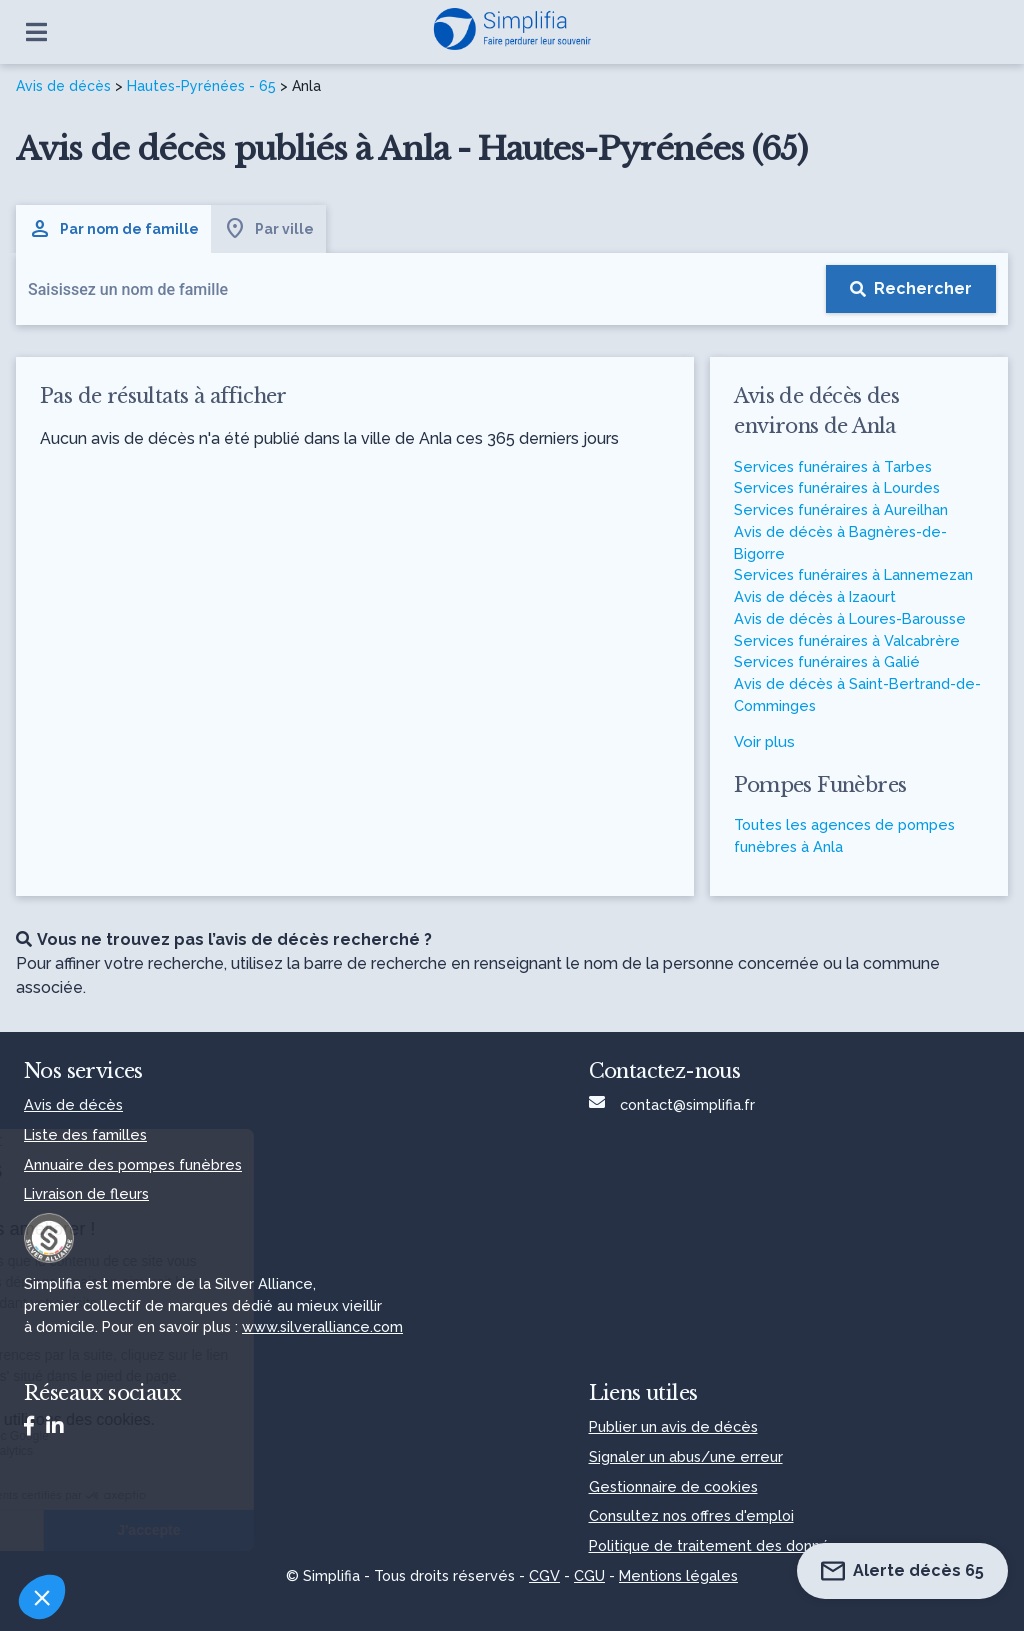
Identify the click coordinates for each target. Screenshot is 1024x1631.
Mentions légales (678, 1575)
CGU (589, 1575)
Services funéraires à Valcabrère (847, 640)
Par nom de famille (113, 229)
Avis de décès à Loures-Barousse (850, 618)
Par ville (268, 229)
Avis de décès (63, 86)
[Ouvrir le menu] (36, 32)
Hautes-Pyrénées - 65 (201, 86)
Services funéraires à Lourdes (837, 487)
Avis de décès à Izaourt (815, 596)
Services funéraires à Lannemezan (853, 574)
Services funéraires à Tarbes (833, 466)
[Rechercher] (911, 289)
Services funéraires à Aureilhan (841, 509)
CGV (544, 1575)
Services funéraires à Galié (827, 661)
